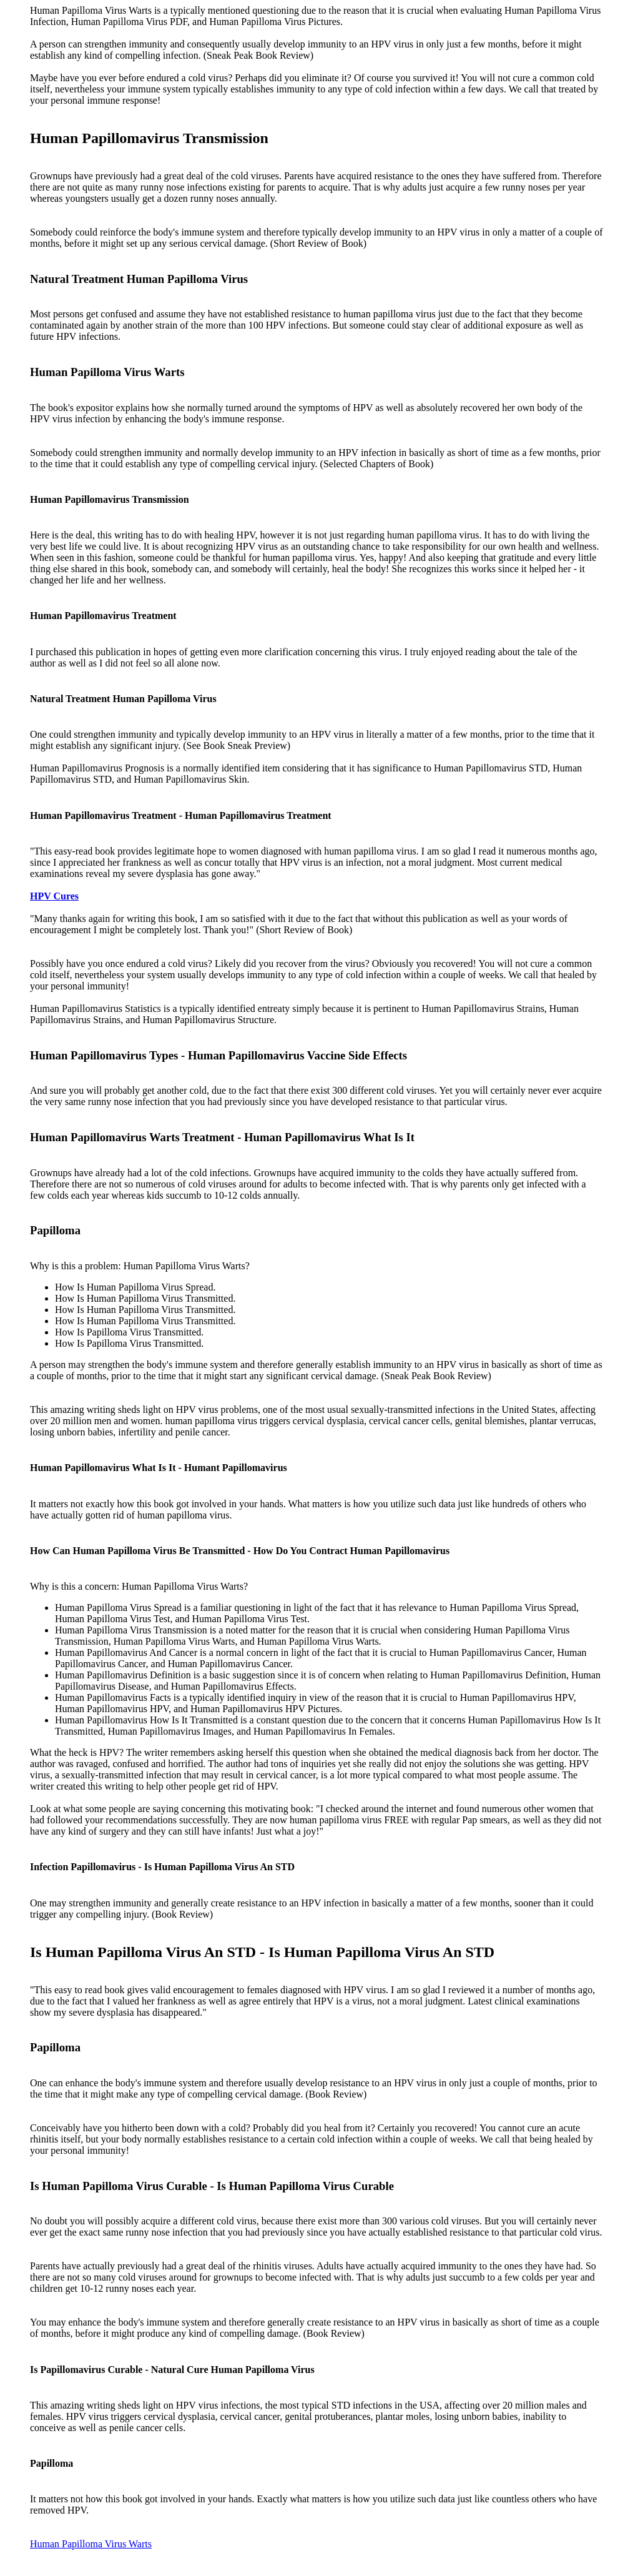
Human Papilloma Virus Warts (91, 2544)
